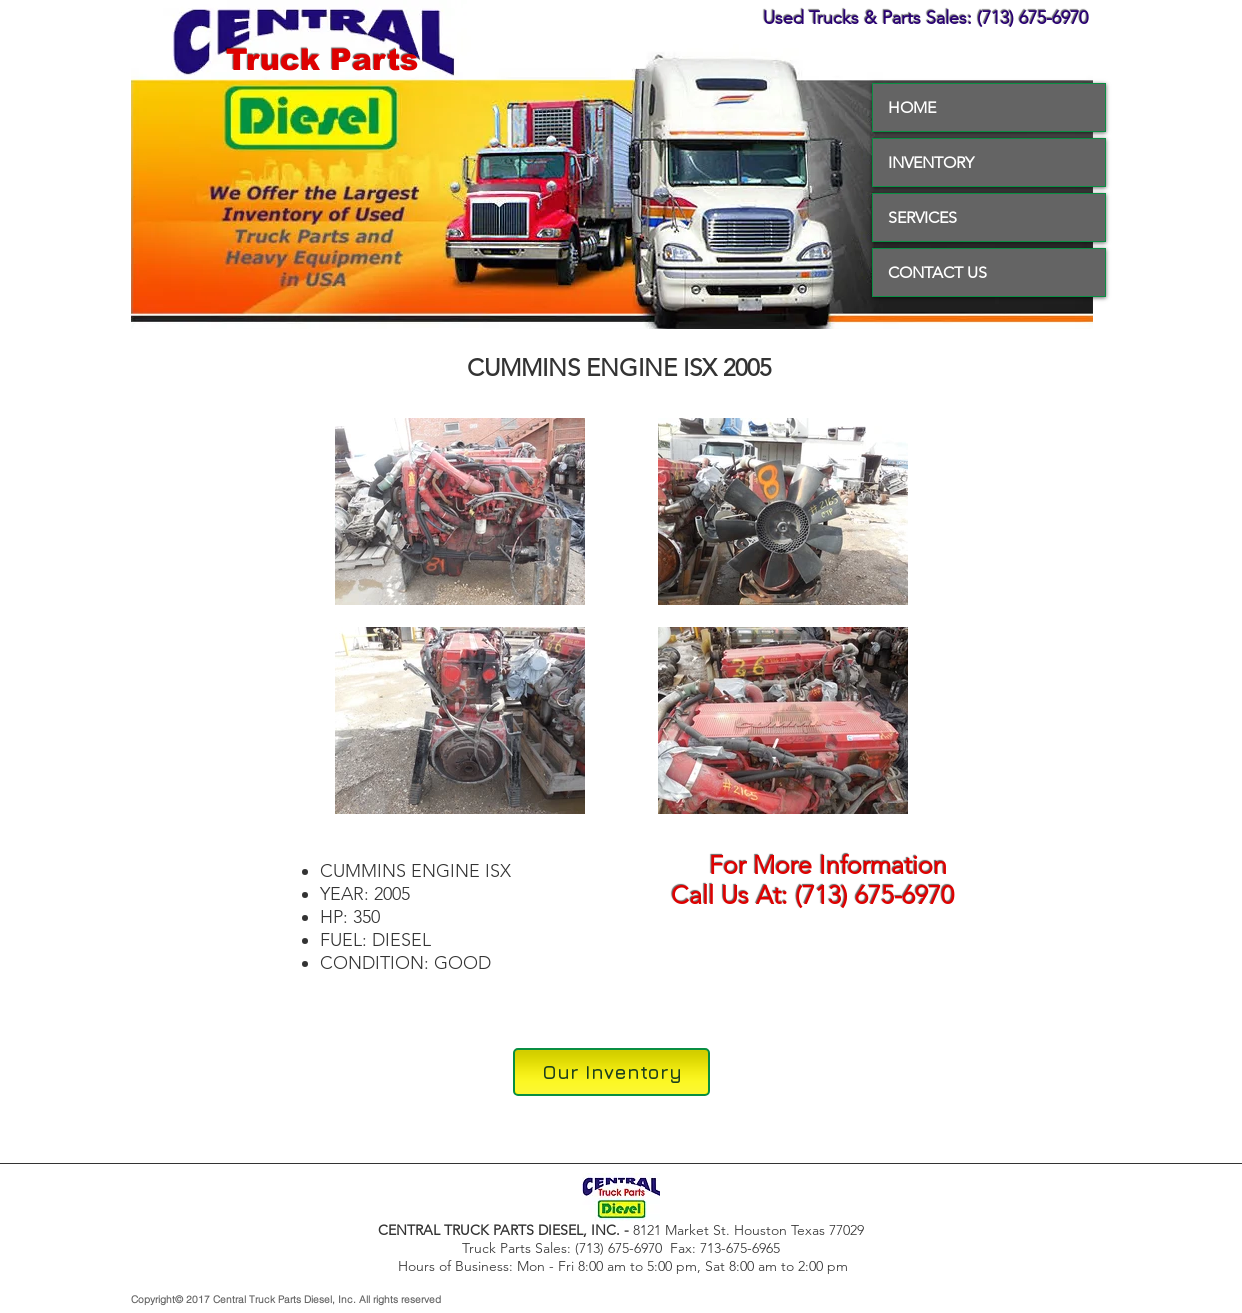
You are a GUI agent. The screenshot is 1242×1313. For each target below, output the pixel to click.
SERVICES (922, 217)
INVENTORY (931, 162)
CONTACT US (937, 272)
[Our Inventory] (611, 1072)
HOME (912, 107)
